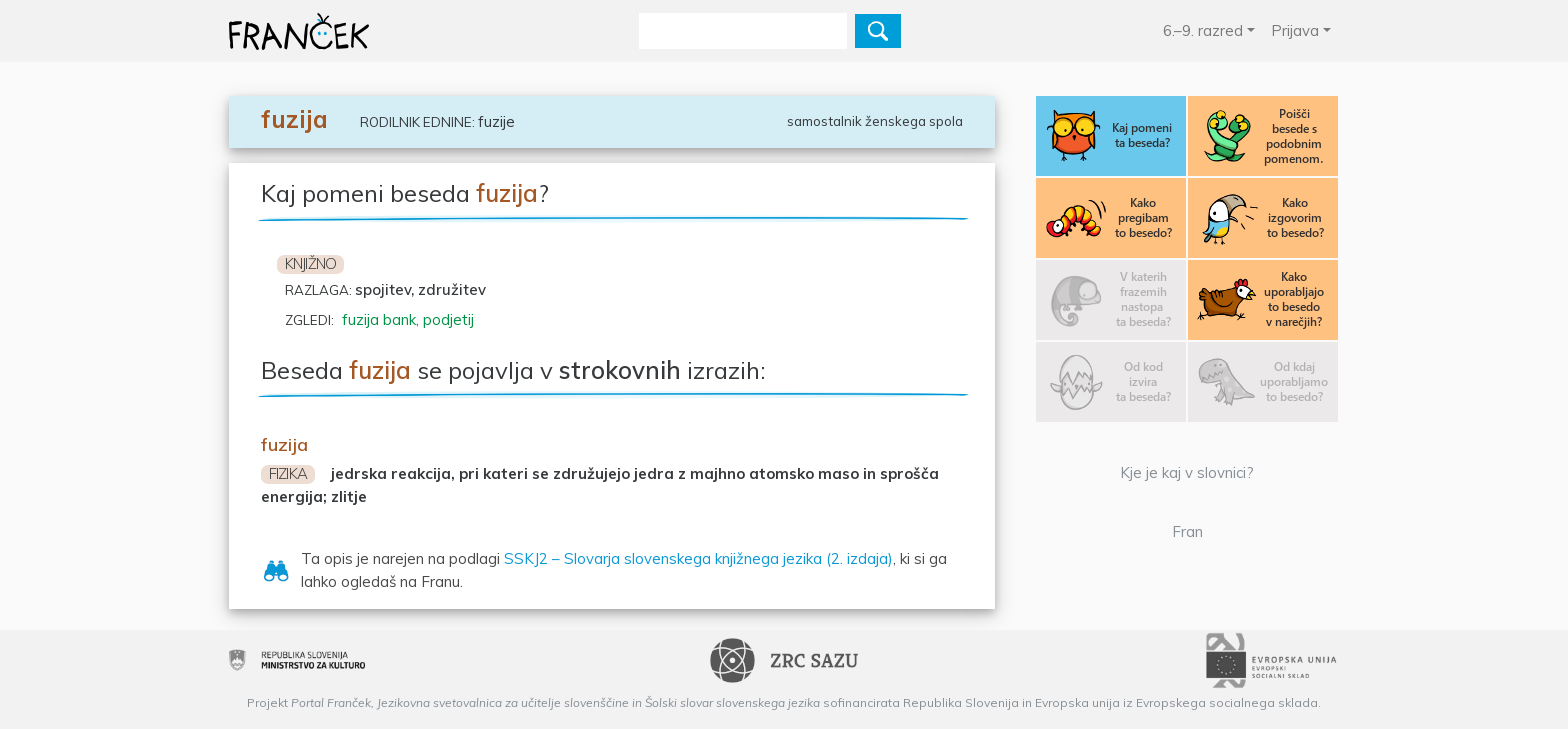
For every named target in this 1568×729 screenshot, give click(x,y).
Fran (1187, 531)
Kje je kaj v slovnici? (1187, 472)
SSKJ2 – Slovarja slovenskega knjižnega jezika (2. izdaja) (698, 558)
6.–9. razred (1203, 30)
